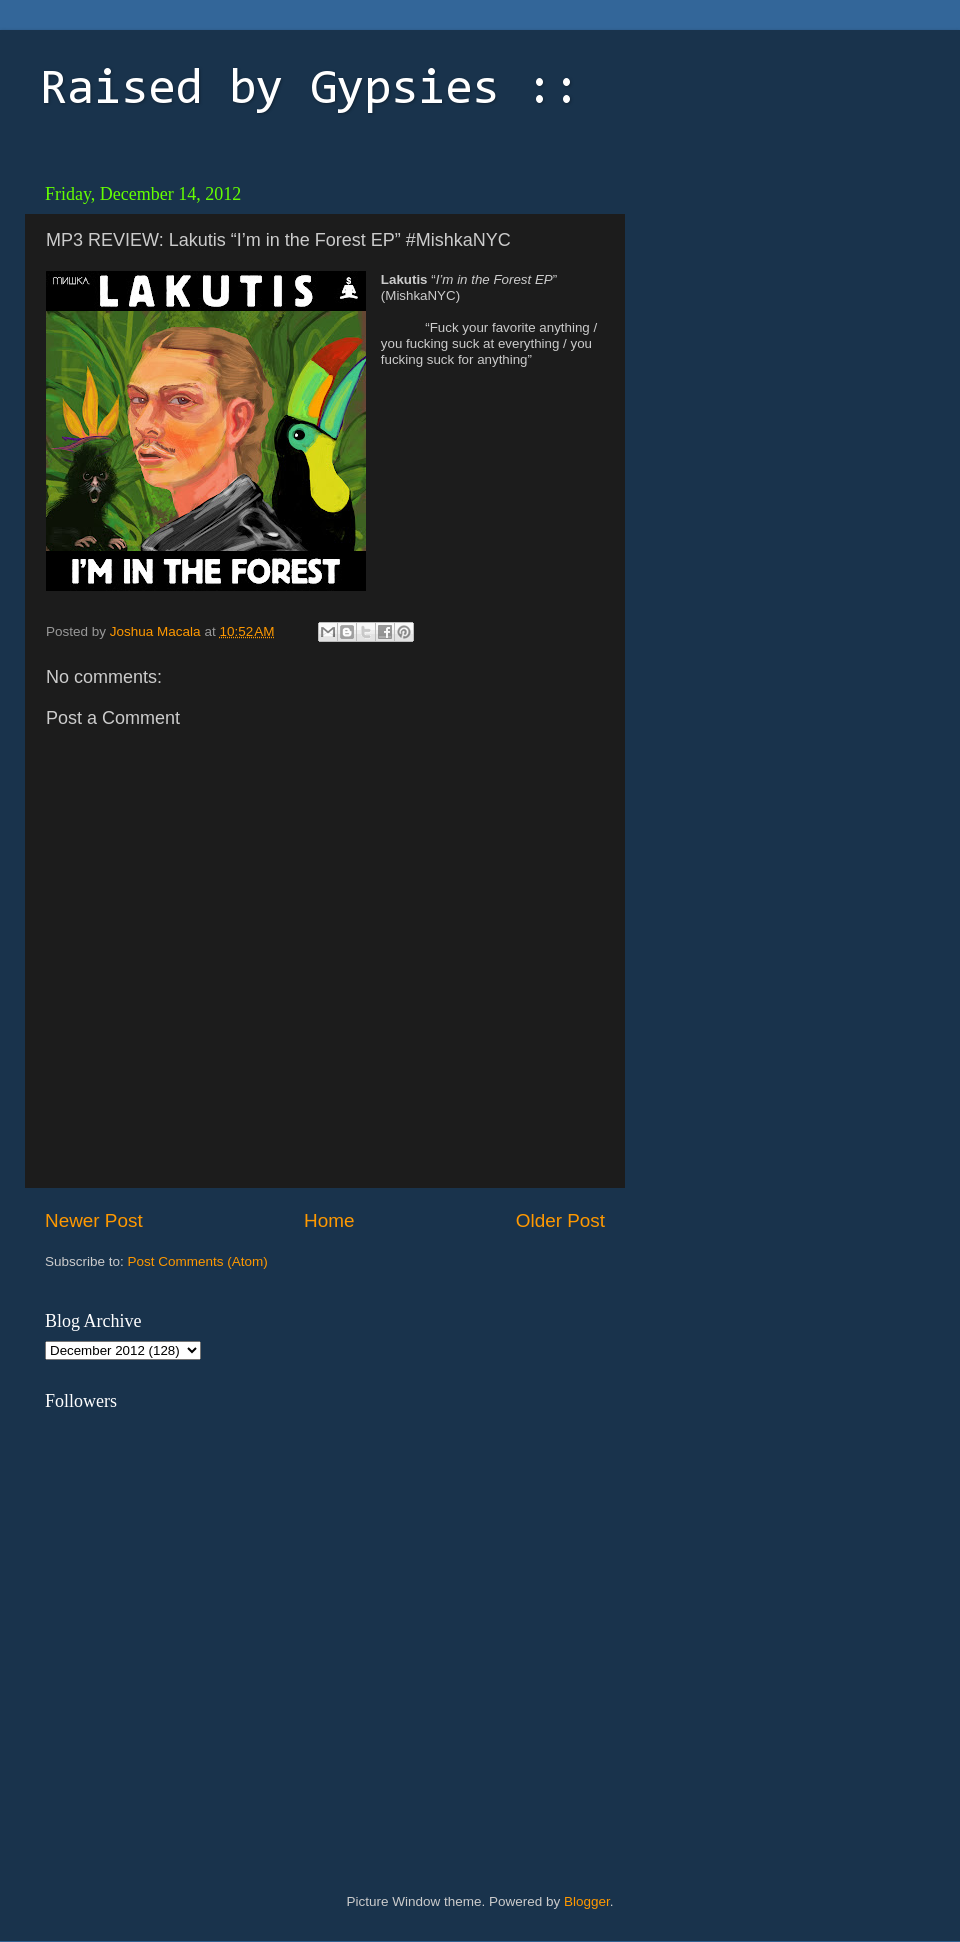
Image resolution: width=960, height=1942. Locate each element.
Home (329, 1220)
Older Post (560, 1220)
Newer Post (94, 1220)
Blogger (587, 1901)
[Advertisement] (860, 522)
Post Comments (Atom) (198, 1261)
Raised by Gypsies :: (310, 91)
